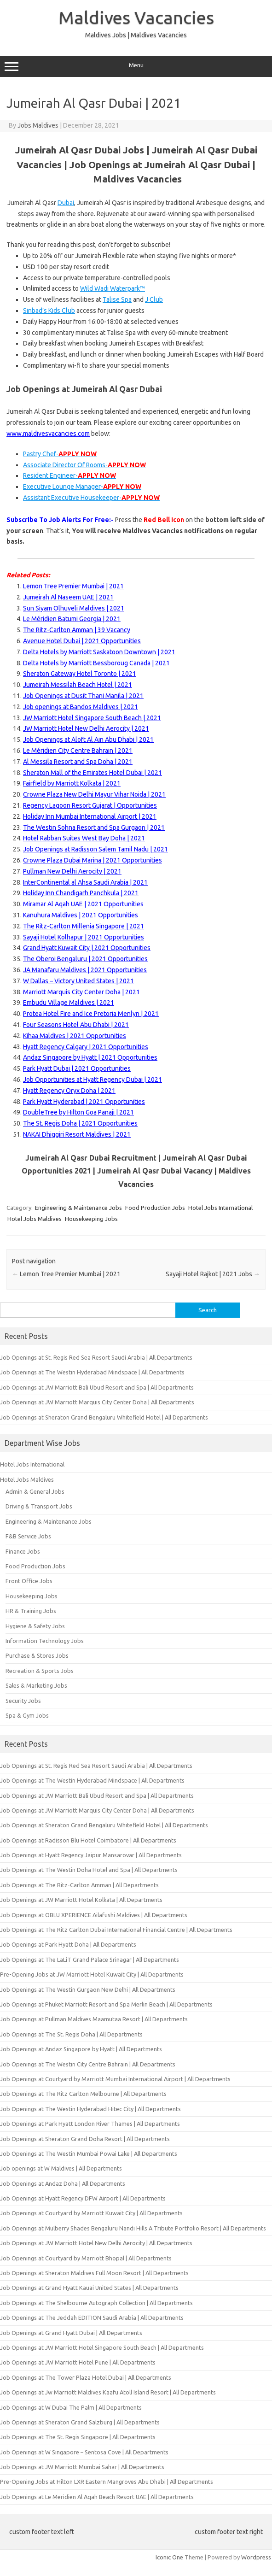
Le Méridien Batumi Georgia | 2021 (72, 618)
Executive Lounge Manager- (82, 486)
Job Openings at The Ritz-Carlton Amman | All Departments (79, 1885)
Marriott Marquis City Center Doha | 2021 (81, 992)
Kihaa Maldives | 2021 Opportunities (74, 1035)
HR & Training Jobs (31, 1611)
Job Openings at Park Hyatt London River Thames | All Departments (90, 2123)
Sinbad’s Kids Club (49, 310)
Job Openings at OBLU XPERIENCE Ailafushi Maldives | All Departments (93, 1915)
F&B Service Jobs (28, 1536)
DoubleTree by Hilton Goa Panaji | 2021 (78, 1112)
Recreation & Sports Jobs (40, 1670)
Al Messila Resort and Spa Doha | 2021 (78, 761)
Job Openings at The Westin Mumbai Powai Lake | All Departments (88, 2153)
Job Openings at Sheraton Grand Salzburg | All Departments (80, 2422)
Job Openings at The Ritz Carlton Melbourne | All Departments (83, 2093)
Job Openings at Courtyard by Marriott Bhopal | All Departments (86, 2258)
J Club (154, 299)
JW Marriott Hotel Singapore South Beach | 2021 (92, 718)
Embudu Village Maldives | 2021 (68, 1002)
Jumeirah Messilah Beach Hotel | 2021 (77, 684)
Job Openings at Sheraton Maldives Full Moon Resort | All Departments (94, 2273)
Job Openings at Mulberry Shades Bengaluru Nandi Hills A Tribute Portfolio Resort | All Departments (133, 2228)
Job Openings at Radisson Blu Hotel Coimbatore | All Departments (88, 1840)
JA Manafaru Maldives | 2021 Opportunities (85, 970)
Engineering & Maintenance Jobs (78, 1207)
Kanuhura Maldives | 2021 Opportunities (80, 915)
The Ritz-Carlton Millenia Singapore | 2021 (83, 926)
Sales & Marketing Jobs (36, 1685)
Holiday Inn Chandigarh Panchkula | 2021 (81, 893)
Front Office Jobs (29, 1581)
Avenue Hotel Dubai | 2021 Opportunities (82, 641)
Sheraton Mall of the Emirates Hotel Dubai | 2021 (92, 772)
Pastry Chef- (60, 454)
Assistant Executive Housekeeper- (91, 497)
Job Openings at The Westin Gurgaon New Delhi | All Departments (87, 1989)
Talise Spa (117, 299)
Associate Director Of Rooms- (84, 465)
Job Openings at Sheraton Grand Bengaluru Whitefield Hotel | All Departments (104, 1417)
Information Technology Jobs (45, 1640)
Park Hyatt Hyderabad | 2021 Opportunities (84, 1101)
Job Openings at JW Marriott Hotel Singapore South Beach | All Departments (102, 2347)
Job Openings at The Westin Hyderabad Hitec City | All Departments (90, 2109)
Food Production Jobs (155, 1207)
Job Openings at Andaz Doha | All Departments (62, 2183)
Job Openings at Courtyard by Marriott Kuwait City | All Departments (91, 2213)
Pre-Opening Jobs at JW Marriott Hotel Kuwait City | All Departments (92, 1974)
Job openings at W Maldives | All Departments (61, 2168)
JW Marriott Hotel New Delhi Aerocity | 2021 (86, 728)
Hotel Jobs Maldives (34, 1218)
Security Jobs (23, 1700)
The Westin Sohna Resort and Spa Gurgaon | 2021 (94, 827)
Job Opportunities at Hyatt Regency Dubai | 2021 (92, 1079)
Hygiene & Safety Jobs (35, 1626)
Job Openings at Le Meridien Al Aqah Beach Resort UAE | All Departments (97, 2497)
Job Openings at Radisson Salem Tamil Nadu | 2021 (95, 849)
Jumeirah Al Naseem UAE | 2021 (68, 597)
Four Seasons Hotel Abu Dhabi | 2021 (76, 1024)
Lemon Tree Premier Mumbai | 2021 (73, 586)
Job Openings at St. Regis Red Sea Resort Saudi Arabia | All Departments (96, 1357)
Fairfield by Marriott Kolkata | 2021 (72, 783)
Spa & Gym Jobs (27, 1715)
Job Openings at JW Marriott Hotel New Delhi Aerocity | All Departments (96, 2243)
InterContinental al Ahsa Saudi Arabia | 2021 (85, 882)
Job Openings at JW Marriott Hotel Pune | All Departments (78, 2362)
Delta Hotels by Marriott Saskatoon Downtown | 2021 (99, 652)
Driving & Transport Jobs (39, 1506)
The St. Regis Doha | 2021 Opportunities (80, 1123)
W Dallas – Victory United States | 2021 (78, 981)
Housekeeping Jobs (91, 1218)
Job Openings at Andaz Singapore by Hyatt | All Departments (81, 2049)
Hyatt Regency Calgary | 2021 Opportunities (85, 1046)
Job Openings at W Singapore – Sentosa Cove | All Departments (84, 2452)
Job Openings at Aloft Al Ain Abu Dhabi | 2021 (88, 739)
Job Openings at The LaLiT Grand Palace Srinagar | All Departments (89, 1959)
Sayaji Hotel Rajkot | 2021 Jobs (213, 1274)
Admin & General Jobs (35, 1491)
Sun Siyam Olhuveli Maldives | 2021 (73, 608)
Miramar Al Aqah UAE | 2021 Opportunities (83, 904)
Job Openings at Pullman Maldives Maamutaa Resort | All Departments (94, 2019)
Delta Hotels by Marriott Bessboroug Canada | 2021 (96, 663)
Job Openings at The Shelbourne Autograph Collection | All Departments (96, 2303)
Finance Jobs (23, 1551)
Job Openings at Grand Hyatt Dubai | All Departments (71, 2333)
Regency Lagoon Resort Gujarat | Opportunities (90, 805)
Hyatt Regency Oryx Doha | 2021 (69, 1090)
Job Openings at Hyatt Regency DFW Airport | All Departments (83, 2198)
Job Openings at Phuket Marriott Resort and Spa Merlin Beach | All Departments (106, 2004)
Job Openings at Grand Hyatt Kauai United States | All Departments (89, 2287)
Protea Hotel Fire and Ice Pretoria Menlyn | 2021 (91, 1013)
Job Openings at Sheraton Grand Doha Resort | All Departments (85, 2139)
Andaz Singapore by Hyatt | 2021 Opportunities (90, 1057)
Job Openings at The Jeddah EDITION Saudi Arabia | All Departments (92, 2317)
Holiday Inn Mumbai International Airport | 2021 (89, 816)
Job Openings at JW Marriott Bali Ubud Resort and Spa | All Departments (97, 1387)
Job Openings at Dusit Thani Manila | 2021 (83, 695)
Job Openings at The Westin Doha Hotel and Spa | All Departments (89, 1869)
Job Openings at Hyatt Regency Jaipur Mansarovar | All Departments (91, 1855)
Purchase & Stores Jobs (37, 1655)
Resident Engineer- (69, 475)
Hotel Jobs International (220, 1207)
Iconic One (169, 2557)
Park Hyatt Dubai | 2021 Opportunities (77, 1068)
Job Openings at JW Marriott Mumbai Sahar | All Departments (82, 2467)
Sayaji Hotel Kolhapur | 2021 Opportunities (83, 937)
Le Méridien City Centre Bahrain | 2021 (78, 750)
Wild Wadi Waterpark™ (112, 288)
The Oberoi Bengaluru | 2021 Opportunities (85, 958)
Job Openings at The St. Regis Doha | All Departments (71, 2034)
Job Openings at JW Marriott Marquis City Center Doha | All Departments (97, 1402)
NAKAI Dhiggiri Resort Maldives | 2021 (77, 1134)
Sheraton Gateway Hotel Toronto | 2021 (79, 673)
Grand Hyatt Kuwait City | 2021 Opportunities (86, 947)
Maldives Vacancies (136, 17)
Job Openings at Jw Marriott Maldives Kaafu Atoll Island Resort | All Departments (108, 2392)
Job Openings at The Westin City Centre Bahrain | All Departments (87, 2064)
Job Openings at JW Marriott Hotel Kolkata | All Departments (81, 1899)
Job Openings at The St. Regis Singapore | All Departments (78, 2437)
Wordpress (256, 2557)
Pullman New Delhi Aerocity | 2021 (72, 871)
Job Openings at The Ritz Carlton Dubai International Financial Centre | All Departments (116, 1929)
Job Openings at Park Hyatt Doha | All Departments (68, 1944)
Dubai (66, 202)
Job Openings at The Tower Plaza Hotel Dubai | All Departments (85, 2377)
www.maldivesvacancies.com (48, 433)
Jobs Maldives (37, 125)
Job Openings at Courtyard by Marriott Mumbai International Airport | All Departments (115, 2079)
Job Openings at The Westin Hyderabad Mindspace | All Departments (92, 1372)
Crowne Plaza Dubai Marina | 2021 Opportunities (92, 860)
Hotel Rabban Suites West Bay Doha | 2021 (84, 838)
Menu (136, 66)
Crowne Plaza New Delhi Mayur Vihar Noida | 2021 (94, 794)
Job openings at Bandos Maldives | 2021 (80, 706)
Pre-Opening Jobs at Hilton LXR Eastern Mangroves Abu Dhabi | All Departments (106, 2481)
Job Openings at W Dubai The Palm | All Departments (71, 2407)
